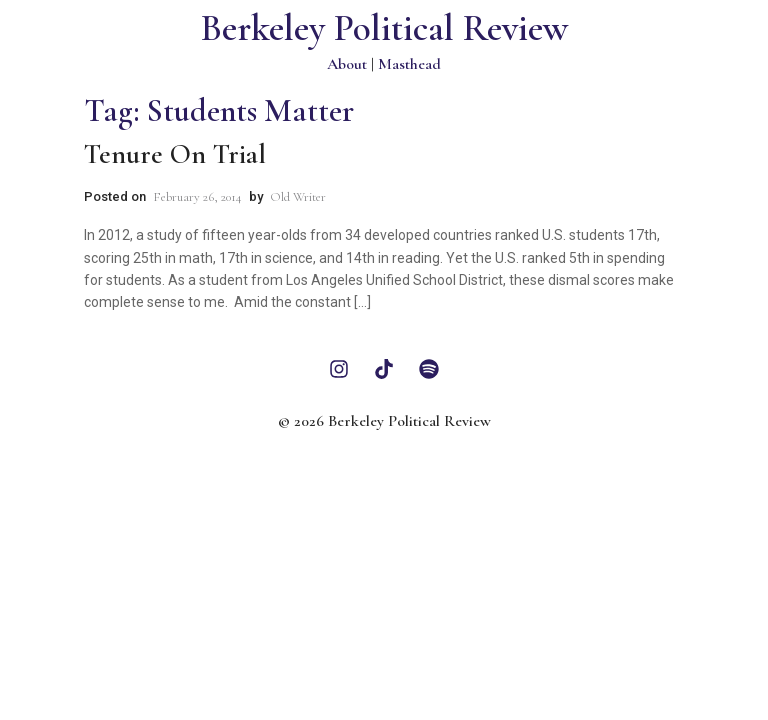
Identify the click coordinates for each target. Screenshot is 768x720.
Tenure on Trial (175, 154)
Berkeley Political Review (384, 28)
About (347, 64)
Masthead (409, 64)
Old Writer (298, 197)
